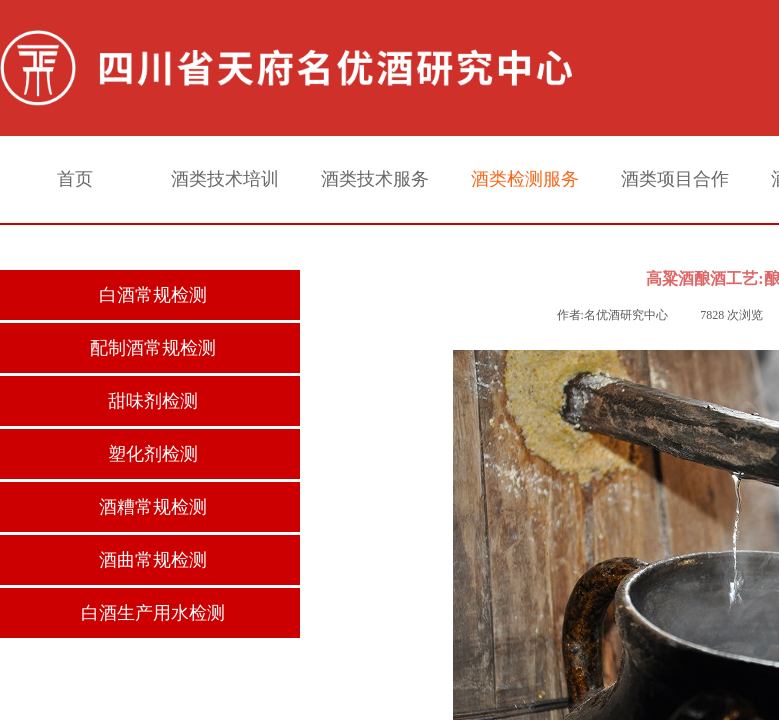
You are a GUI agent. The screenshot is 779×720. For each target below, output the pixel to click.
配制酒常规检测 (153, 348)
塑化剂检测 (153, 454)
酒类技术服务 (375, 179)
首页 (75, 179)
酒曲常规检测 (153, 560)
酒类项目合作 (675, 179)
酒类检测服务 (525, 179)
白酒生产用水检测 (153, 613)
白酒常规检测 (153, 295)
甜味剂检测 (153, 401)
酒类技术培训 (225, 179)
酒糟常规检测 (153, 507)
